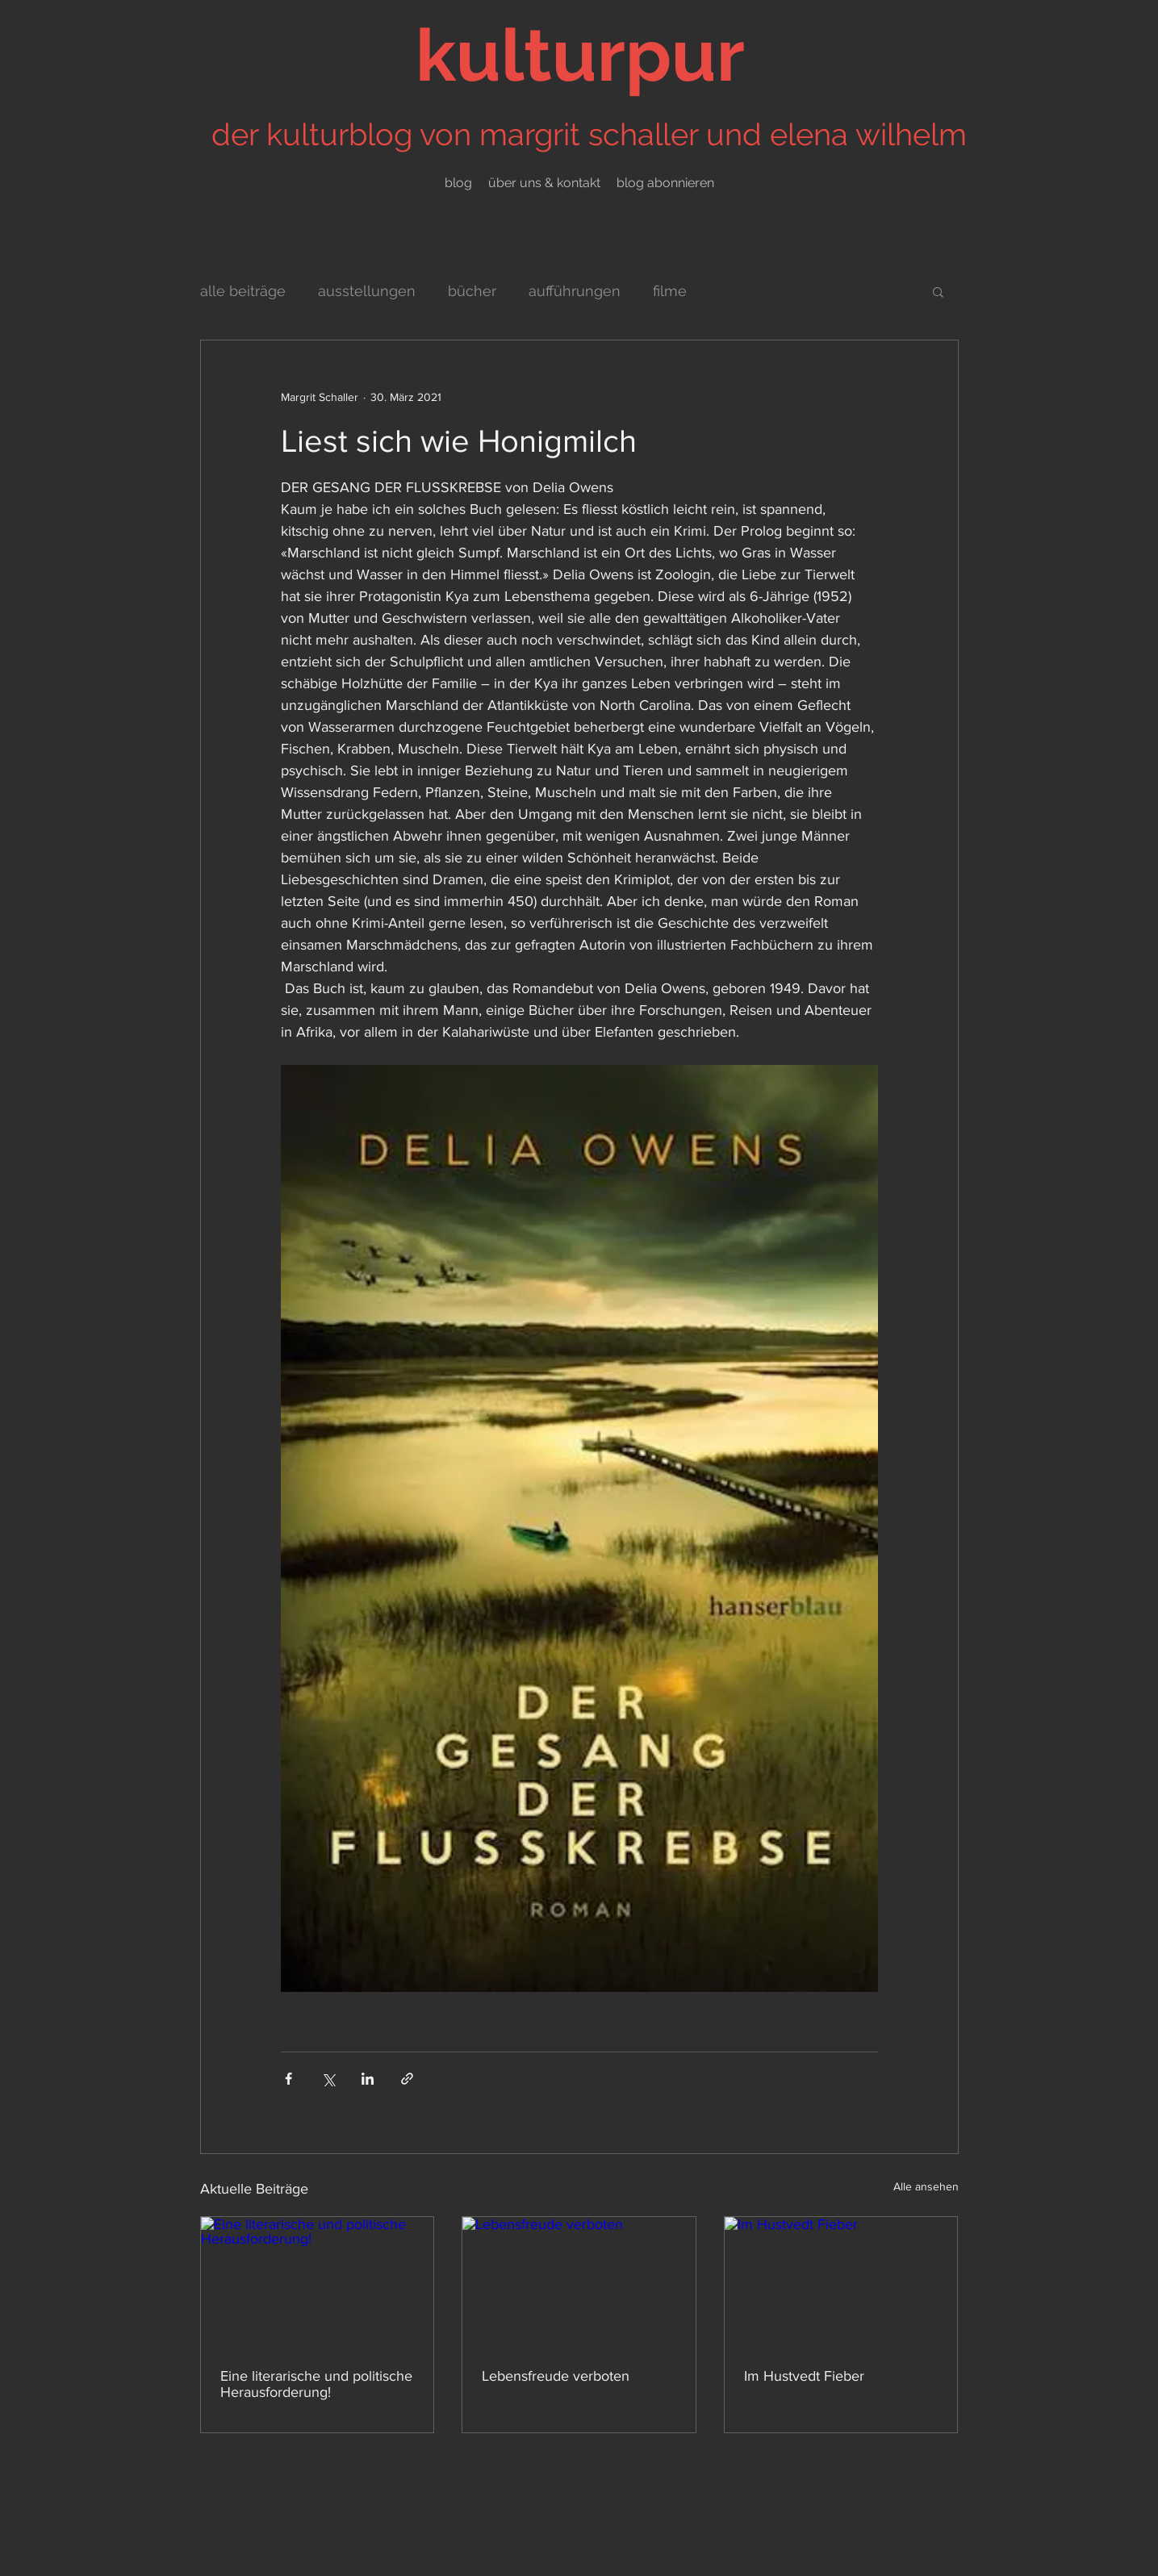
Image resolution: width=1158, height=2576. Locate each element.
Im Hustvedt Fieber (804, 2376)
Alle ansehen (926, 2186)
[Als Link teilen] (407, 2078)
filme (670, 290)
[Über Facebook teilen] (288, 2078)
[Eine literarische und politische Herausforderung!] (317, 2282)
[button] (938, 291)
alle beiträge (243, 290)
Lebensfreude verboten (555, 2376)
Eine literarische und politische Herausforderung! (316, 2384)
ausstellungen (367, 290)
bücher (472, 290)
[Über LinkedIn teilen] (367, 2078)
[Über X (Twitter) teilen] (328, 2078)
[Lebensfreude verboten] (579, 2282)
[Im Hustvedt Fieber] (841, 2282)
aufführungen (575, 290)
